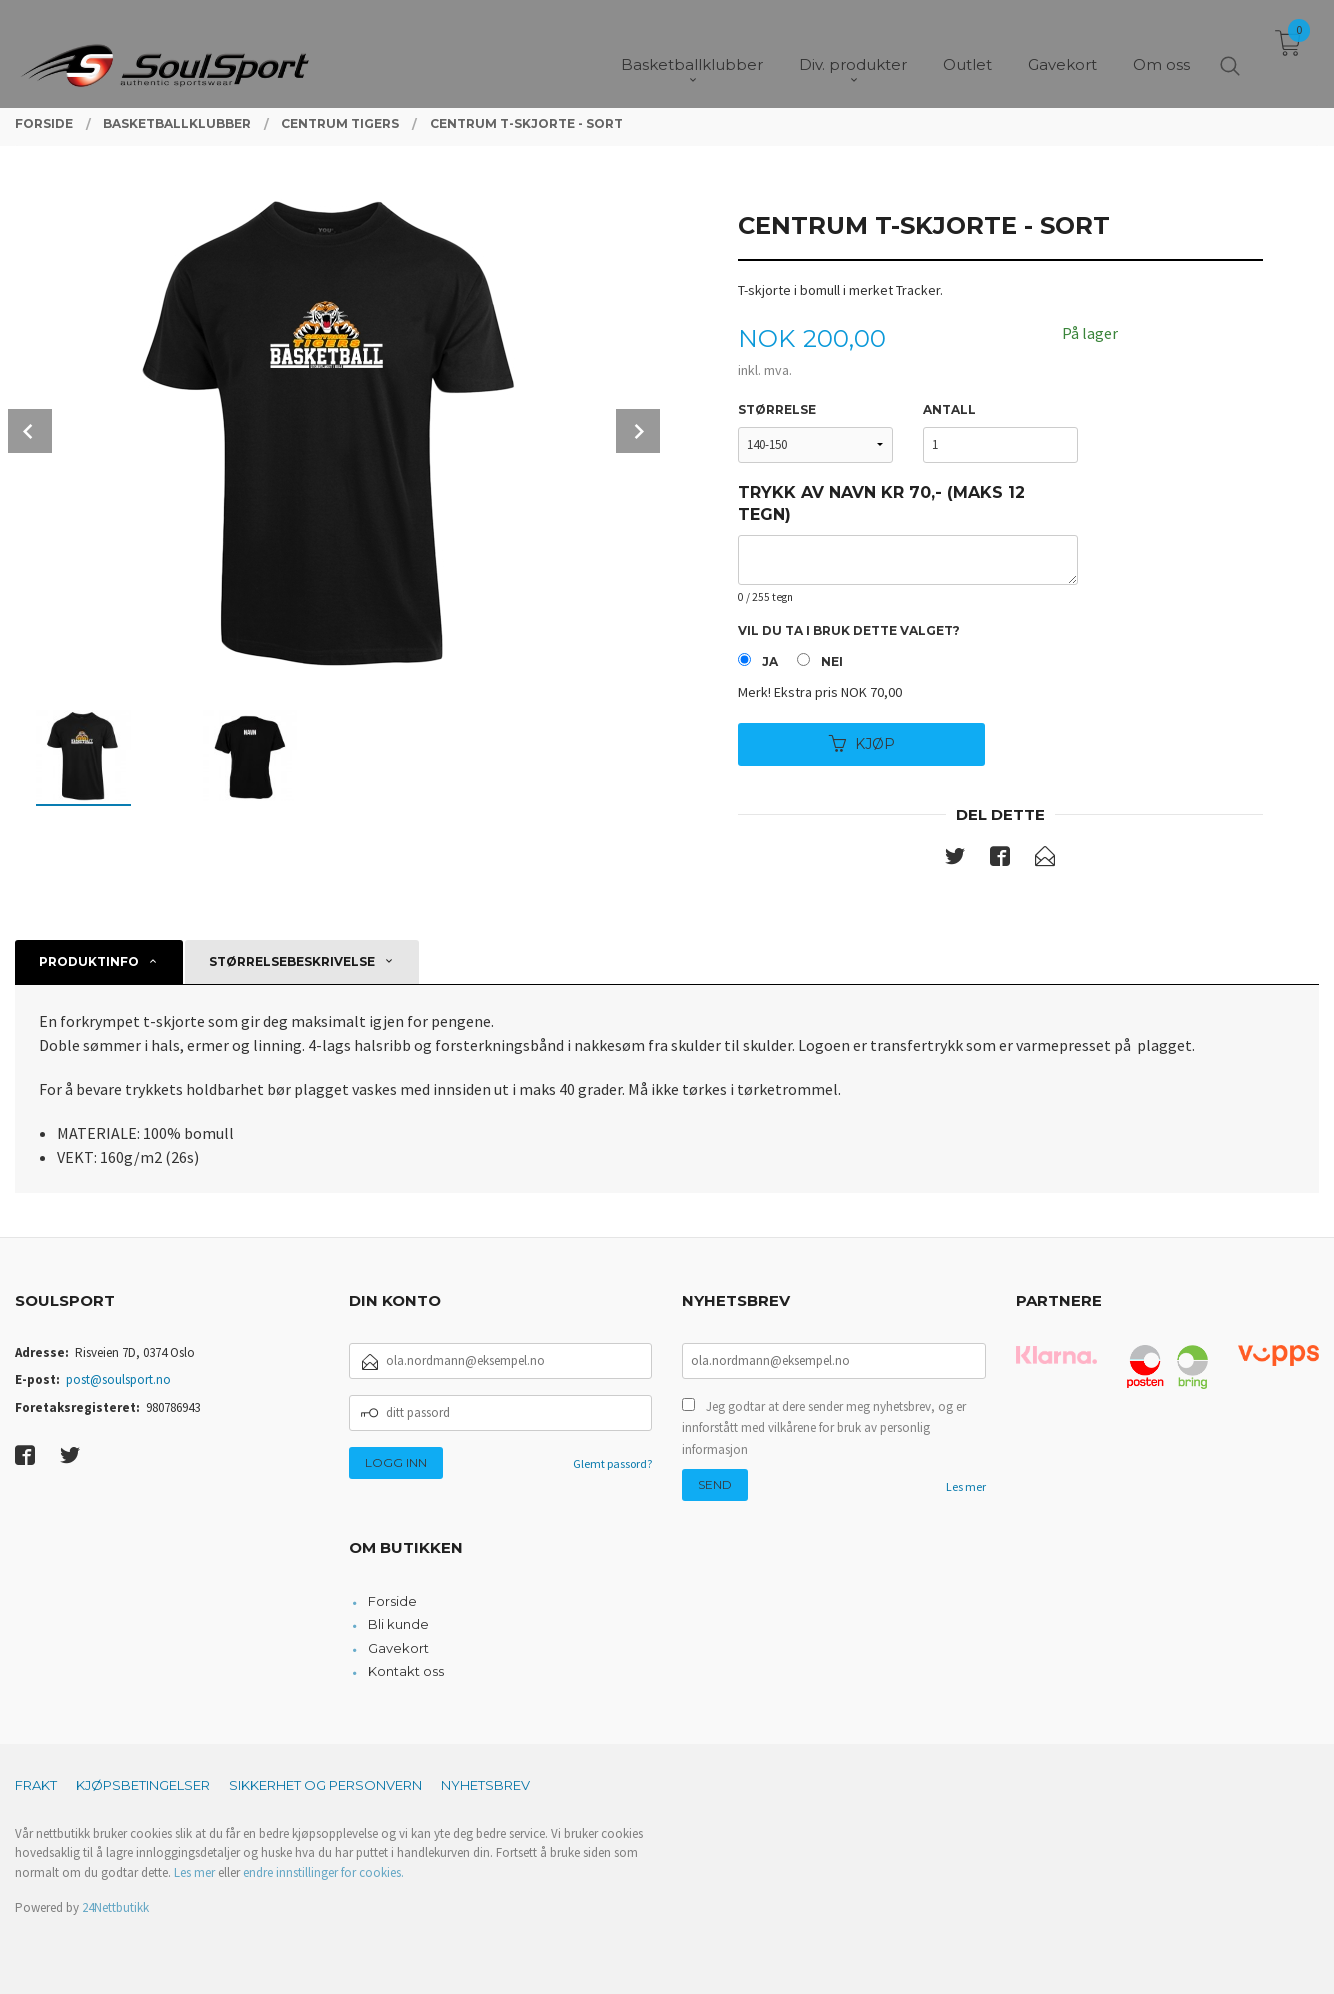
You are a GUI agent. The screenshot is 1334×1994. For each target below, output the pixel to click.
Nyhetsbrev (485, 1785)
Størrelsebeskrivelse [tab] (292, 961)
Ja (770, 661)
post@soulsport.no (118, 1379)
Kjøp (862, 744)
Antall (949, 409)
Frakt (36, 1785)
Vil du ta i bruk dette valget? (849, 630)
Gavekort (398, 1648)
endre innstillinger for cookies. (323, 1872)
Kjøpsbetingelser (143, 1785)
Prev (30, 431)
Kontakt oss (406, 1671)
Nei (832, 661)
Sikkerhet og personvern (325, 1785)
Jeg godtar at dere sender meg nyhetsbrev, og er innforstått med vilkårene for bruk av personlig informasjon (824, 1428)
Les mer (966, 1486)
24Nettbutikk (115, 1907)
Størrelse (777, 409)
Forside (392, 1601)
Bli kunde (398, 1624)
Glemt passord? (612, 1463)
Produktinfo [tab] (89, 961)
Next (638, 431)
